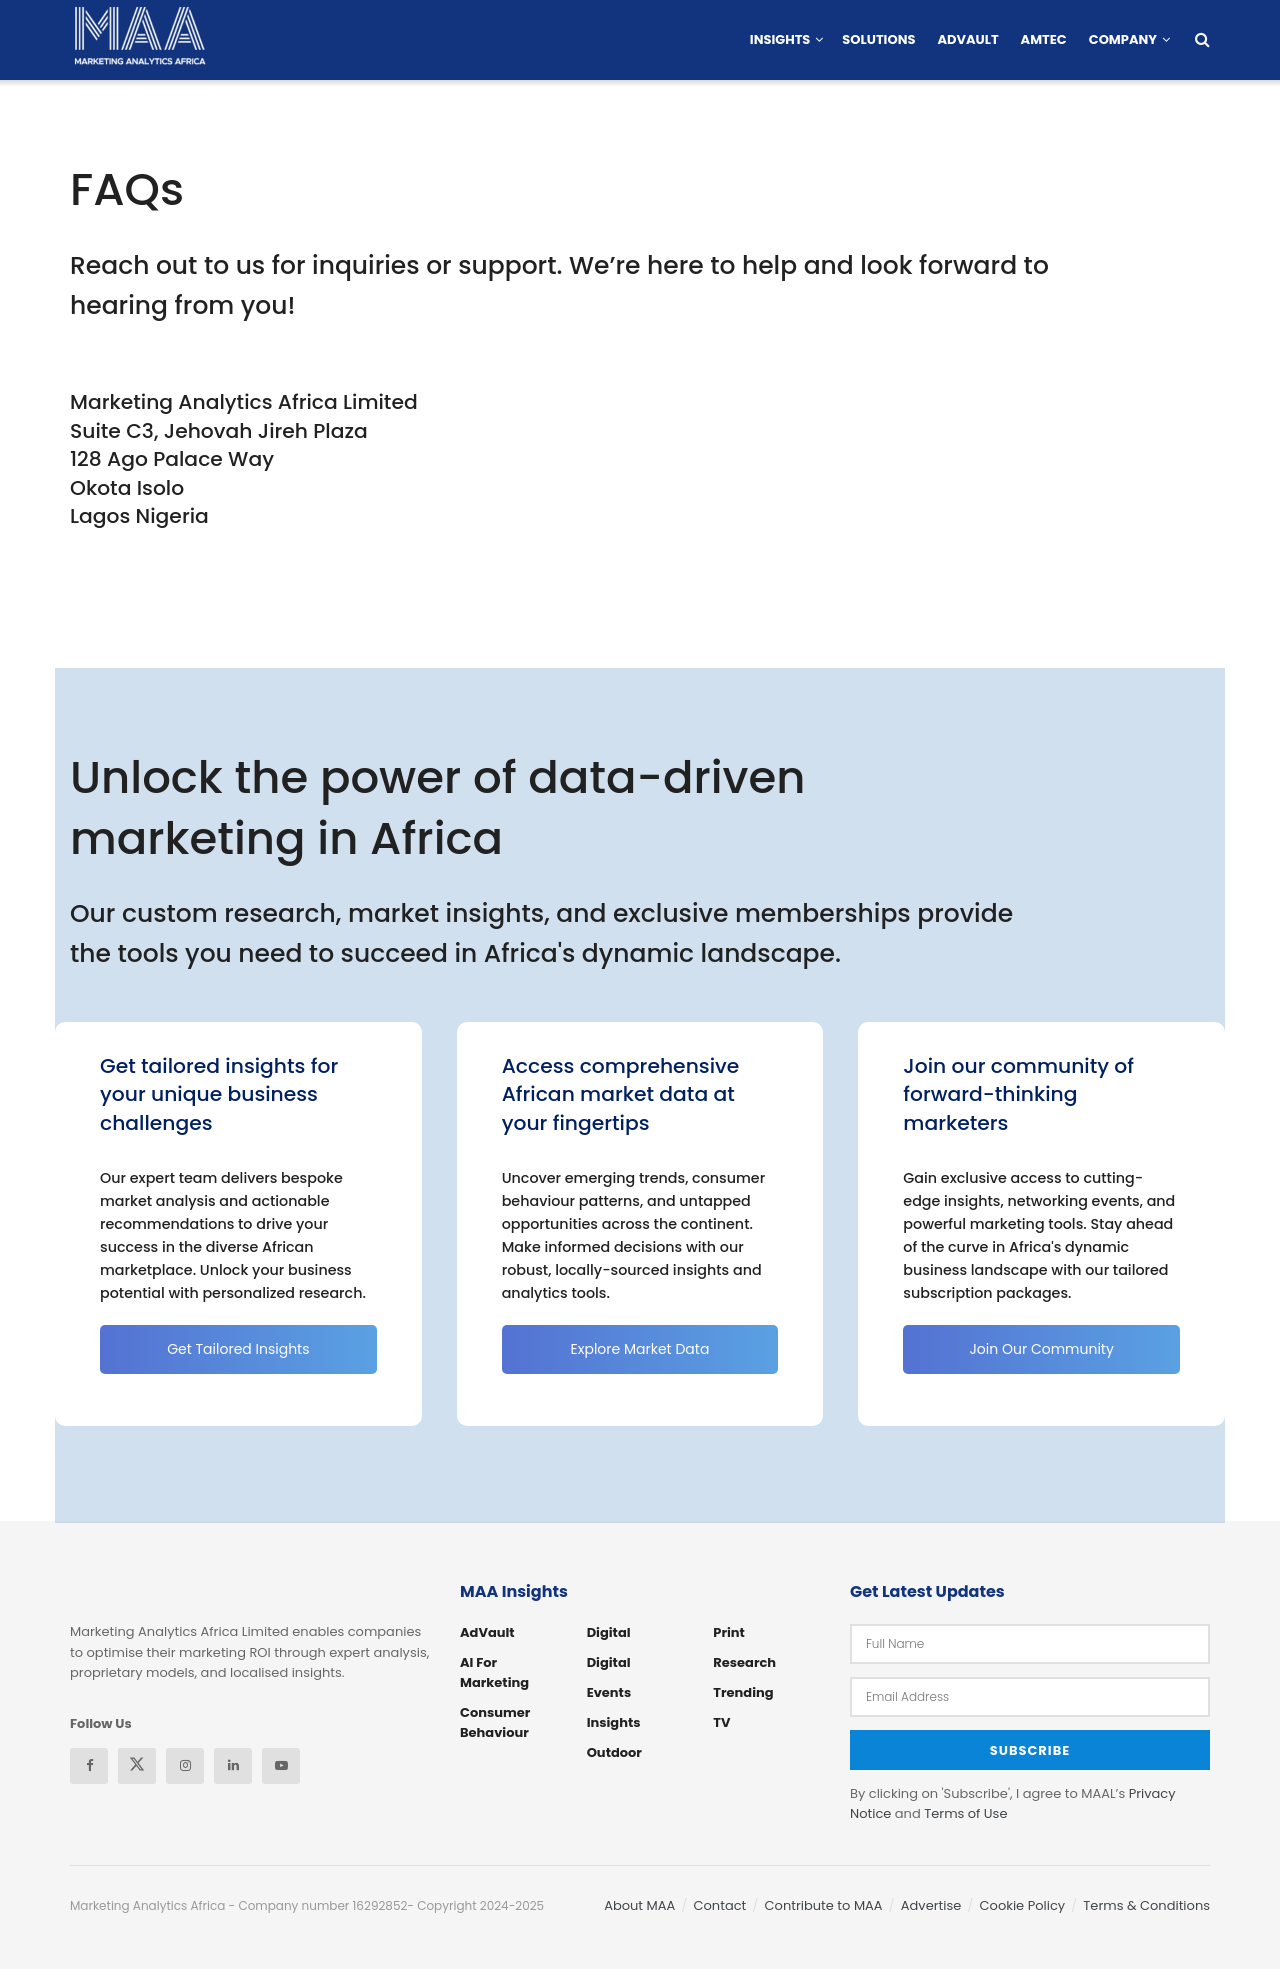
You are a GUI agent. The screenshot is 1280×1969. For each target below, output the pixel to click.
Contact (720, 1904)
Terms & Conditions (1146, 1904)
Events (609, 1692)
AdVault (967, 39)
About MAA (639, 1904)
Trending (743, 1692)
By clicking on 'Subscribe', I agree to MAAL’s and (1013, 1802)
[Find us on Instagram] (185, 1766)
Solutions (878, 39)
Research (744, 1662)
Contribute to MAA (824, 1904)
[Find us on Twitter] (137, 1766)
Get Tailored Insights (238, 1349)
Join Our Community (1041, 1349)
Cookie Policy (1023, 1904)
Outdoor (614, 1752)
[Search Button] (1202, 40)
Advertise (931, 1904)
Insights (780, 39)
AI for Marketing (494, 1672)
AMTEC (1044, 39)
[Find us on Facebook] (89, 1766)
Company (1123, 39)
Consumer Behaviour (495, 1722)
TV (721, 1722)
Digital (609, 1632)
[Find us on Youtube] (281, 1766)
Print (729, 1632)
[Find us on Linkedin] (233, 1766)
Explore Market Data (640, 1349)
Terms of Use (965, 1812)
